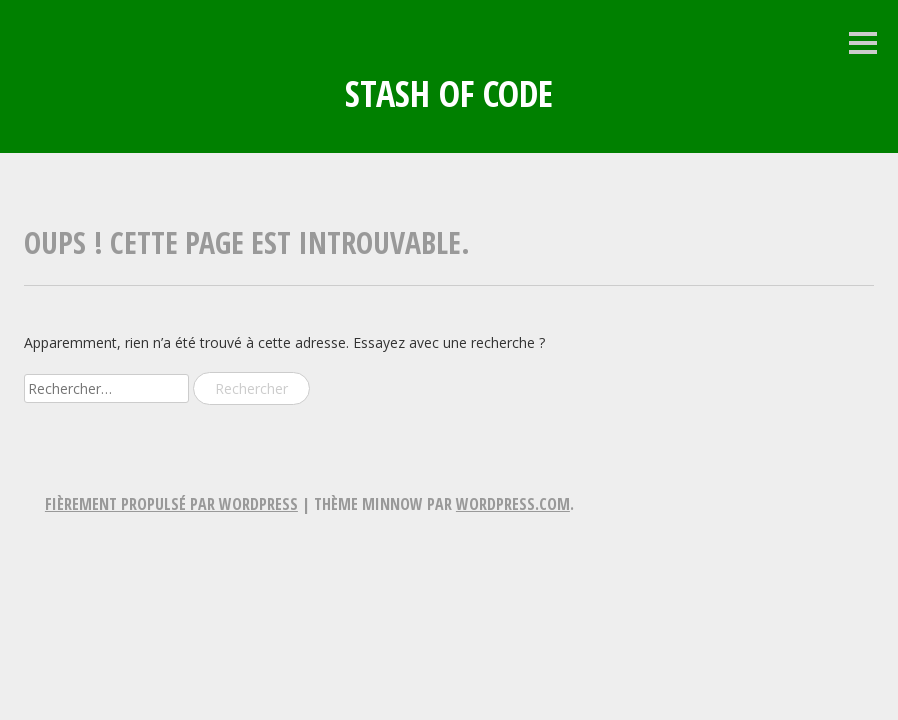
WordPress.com (513, 504)
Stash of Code (449, 93)
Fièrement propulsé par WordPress (171, 504)
